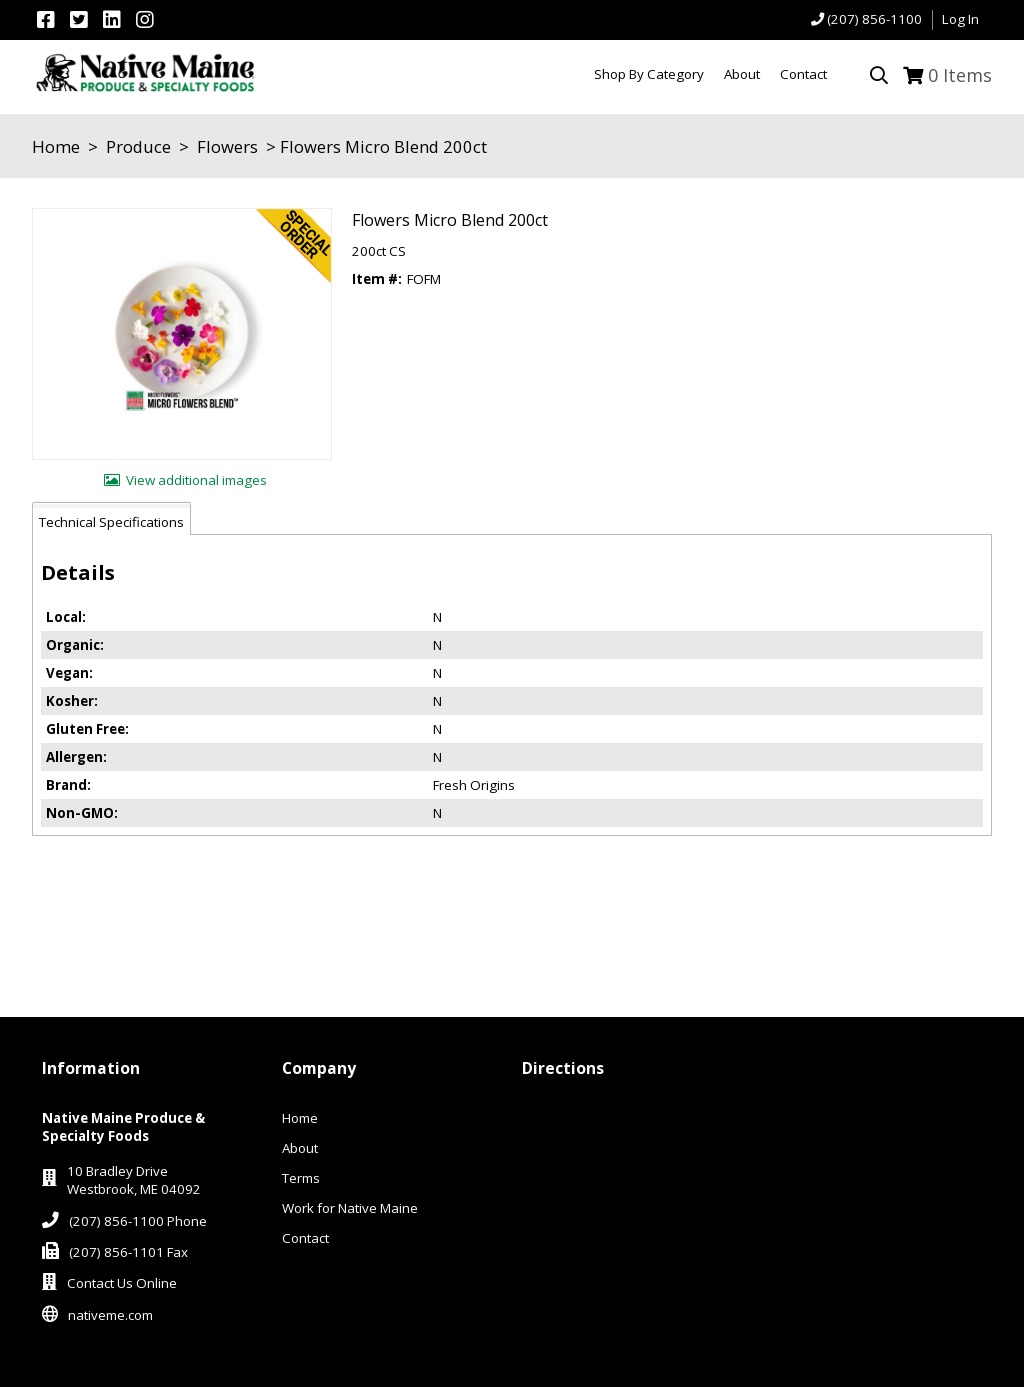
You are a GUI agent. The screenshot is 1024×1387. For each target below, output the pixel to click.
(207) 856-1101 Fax (128, 1252)
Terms (301, 1178)
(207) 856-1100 (874, 19)
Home (56, 146)
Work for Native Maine (350, 1208)
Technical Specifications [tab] (111, 522)
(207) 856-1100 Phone (138, 1221)
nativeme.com (110, 1315)
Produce (138, 146)
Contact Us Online (122, 1283)
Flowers (227, 146)
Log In (960, 19)
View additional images (196, 480)
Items (960, 75)
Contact (305, 1238)
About (300, 1148)
